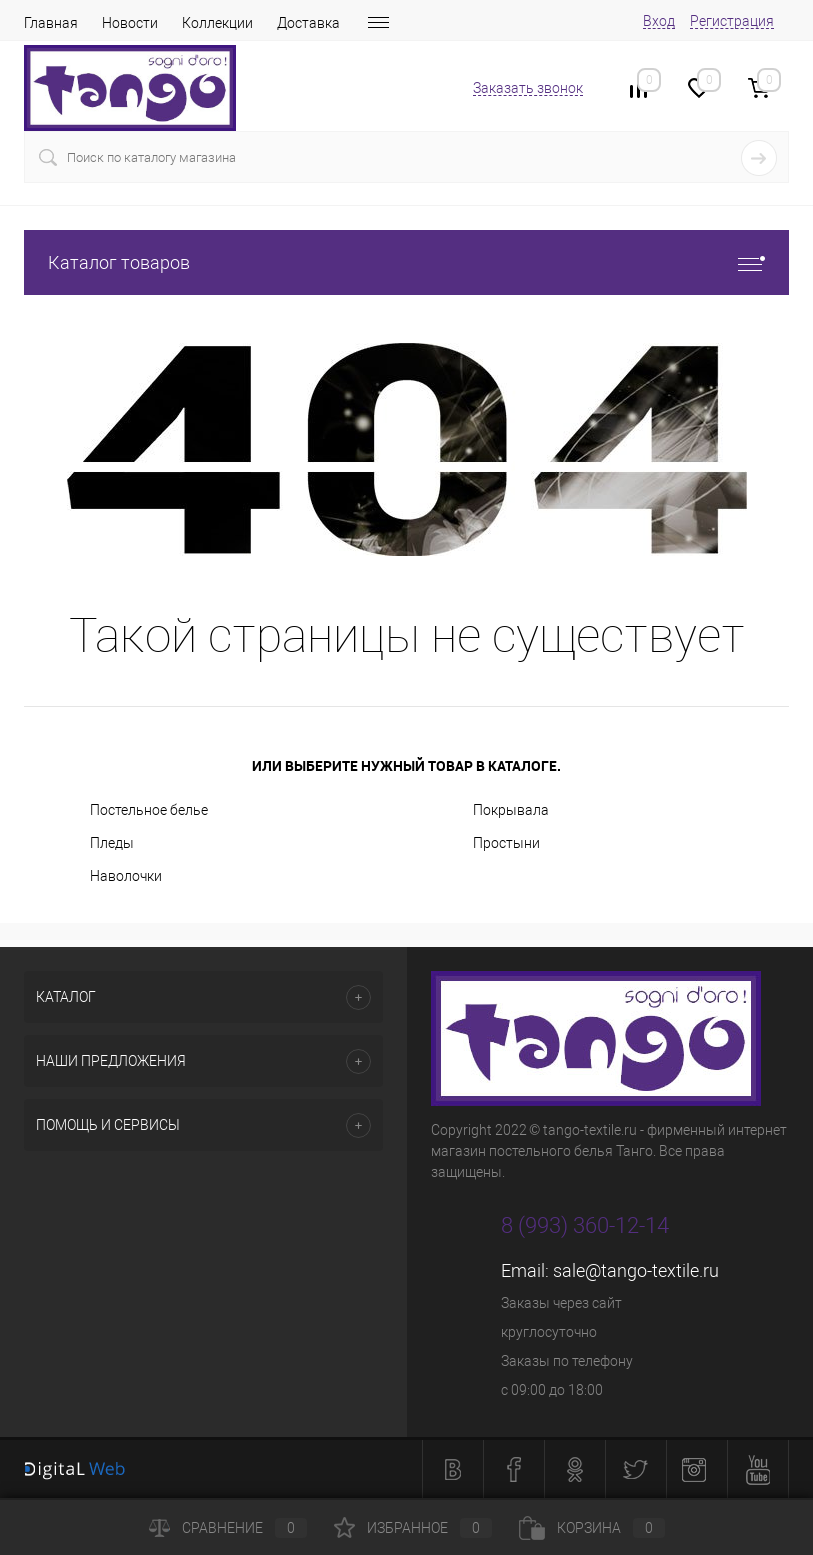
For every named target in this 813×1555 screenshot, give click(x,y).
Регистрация (732, 21)
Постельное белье (149, 810)
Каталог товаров (406, 262)
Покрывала (511, 810)
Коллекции (217, 23)
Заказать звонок (528, 88)
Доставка (308, 23)
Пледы (112, 843)
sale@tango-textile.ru (636, 1270)
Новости (130, 23)
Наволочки (126, 876)
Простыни (506, 843)
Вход (659, 21)
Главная (51, 23)
